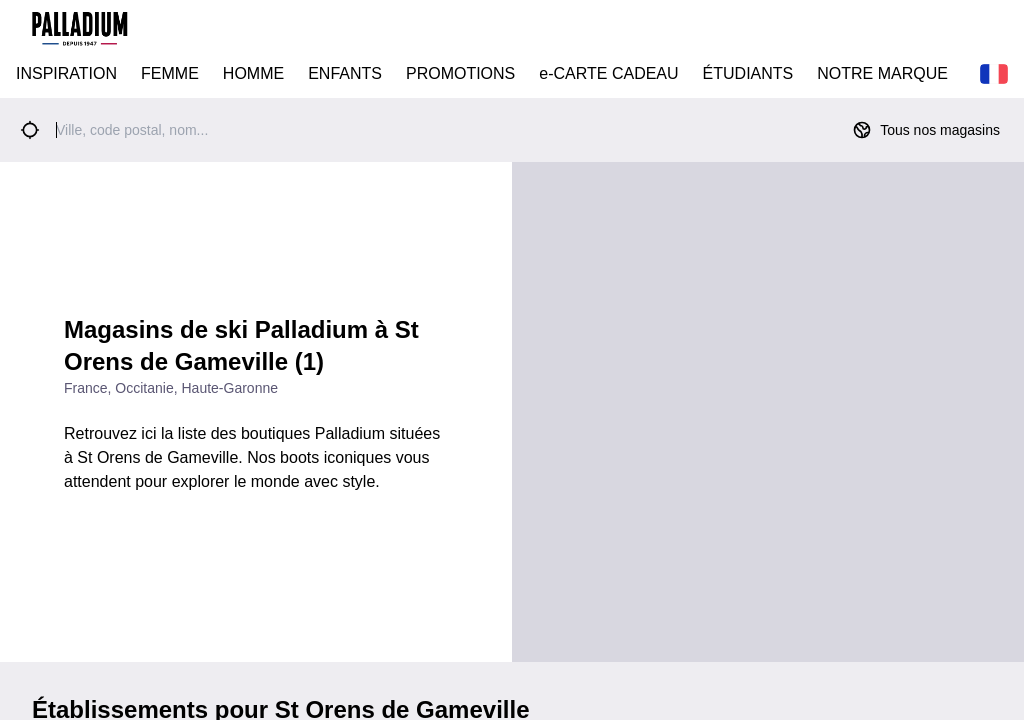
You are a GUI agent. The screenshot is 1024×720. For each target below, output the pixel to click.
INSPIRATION (66, 73)
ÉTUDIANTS (748, 73)
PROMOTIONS (460, 73)
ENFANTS (345, 73)
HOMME (253, 73)
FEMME (170, 73)
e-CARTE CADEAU (608, 73)
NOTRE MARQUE (882, 73)
